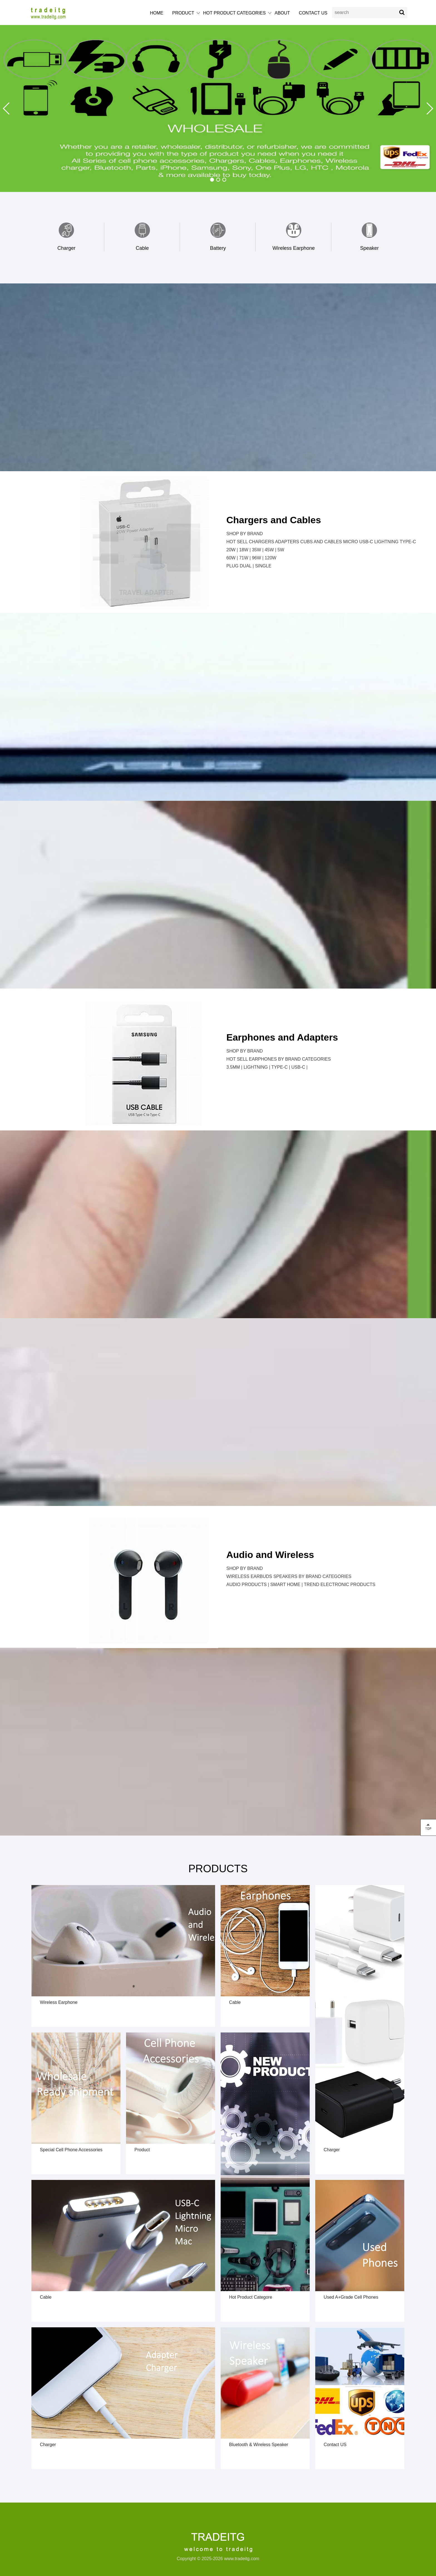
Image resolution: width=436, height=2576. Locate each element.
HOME (156, 13)
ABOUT (282, 13)
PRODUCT (183, 13)
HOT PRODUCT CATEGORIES (234, 13)
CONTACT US (313, 13)
